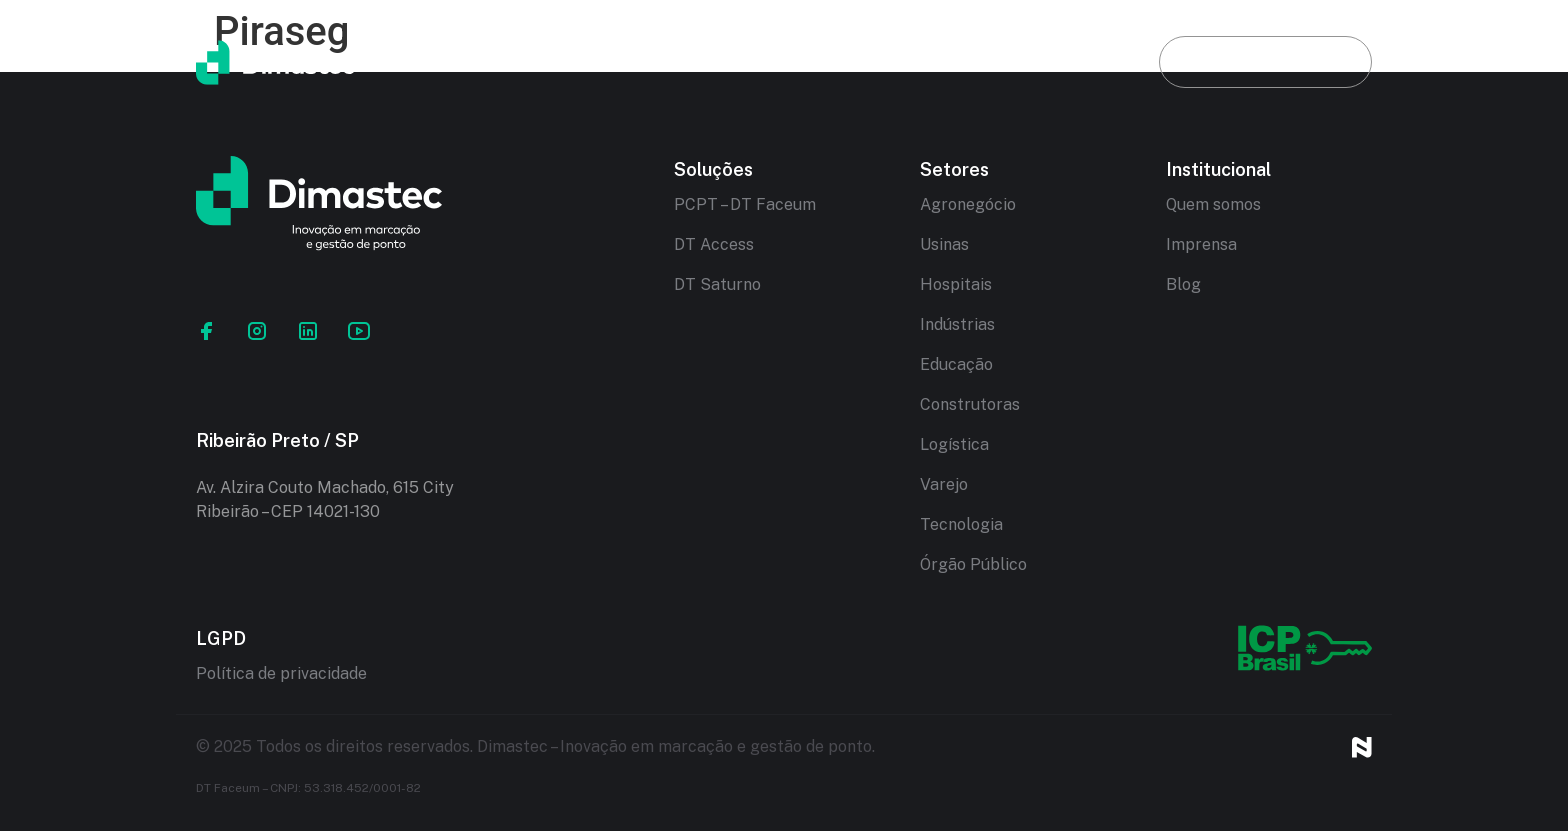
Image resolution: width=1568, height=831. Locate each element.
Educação (956, 364)
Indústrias (957, 324)
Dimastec (641, 61)
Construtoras (970, 404)
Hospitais (956, 284)
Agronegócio (968, 204)
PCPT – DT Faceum (745, 204)
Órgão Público (973, 564)
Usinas (944, 244)
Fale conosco (1265, 61)
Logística (954, 444)
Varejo (944, 484)
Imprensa (1201, 244)
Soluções (793, 61)
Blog (1068, 61)
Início (504, 61)
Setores (940, 61)
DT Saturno (717, 284)
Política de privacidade (281, 673)
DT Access (714, 244)
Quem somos (1213, 204)
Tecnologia (961, 524)
